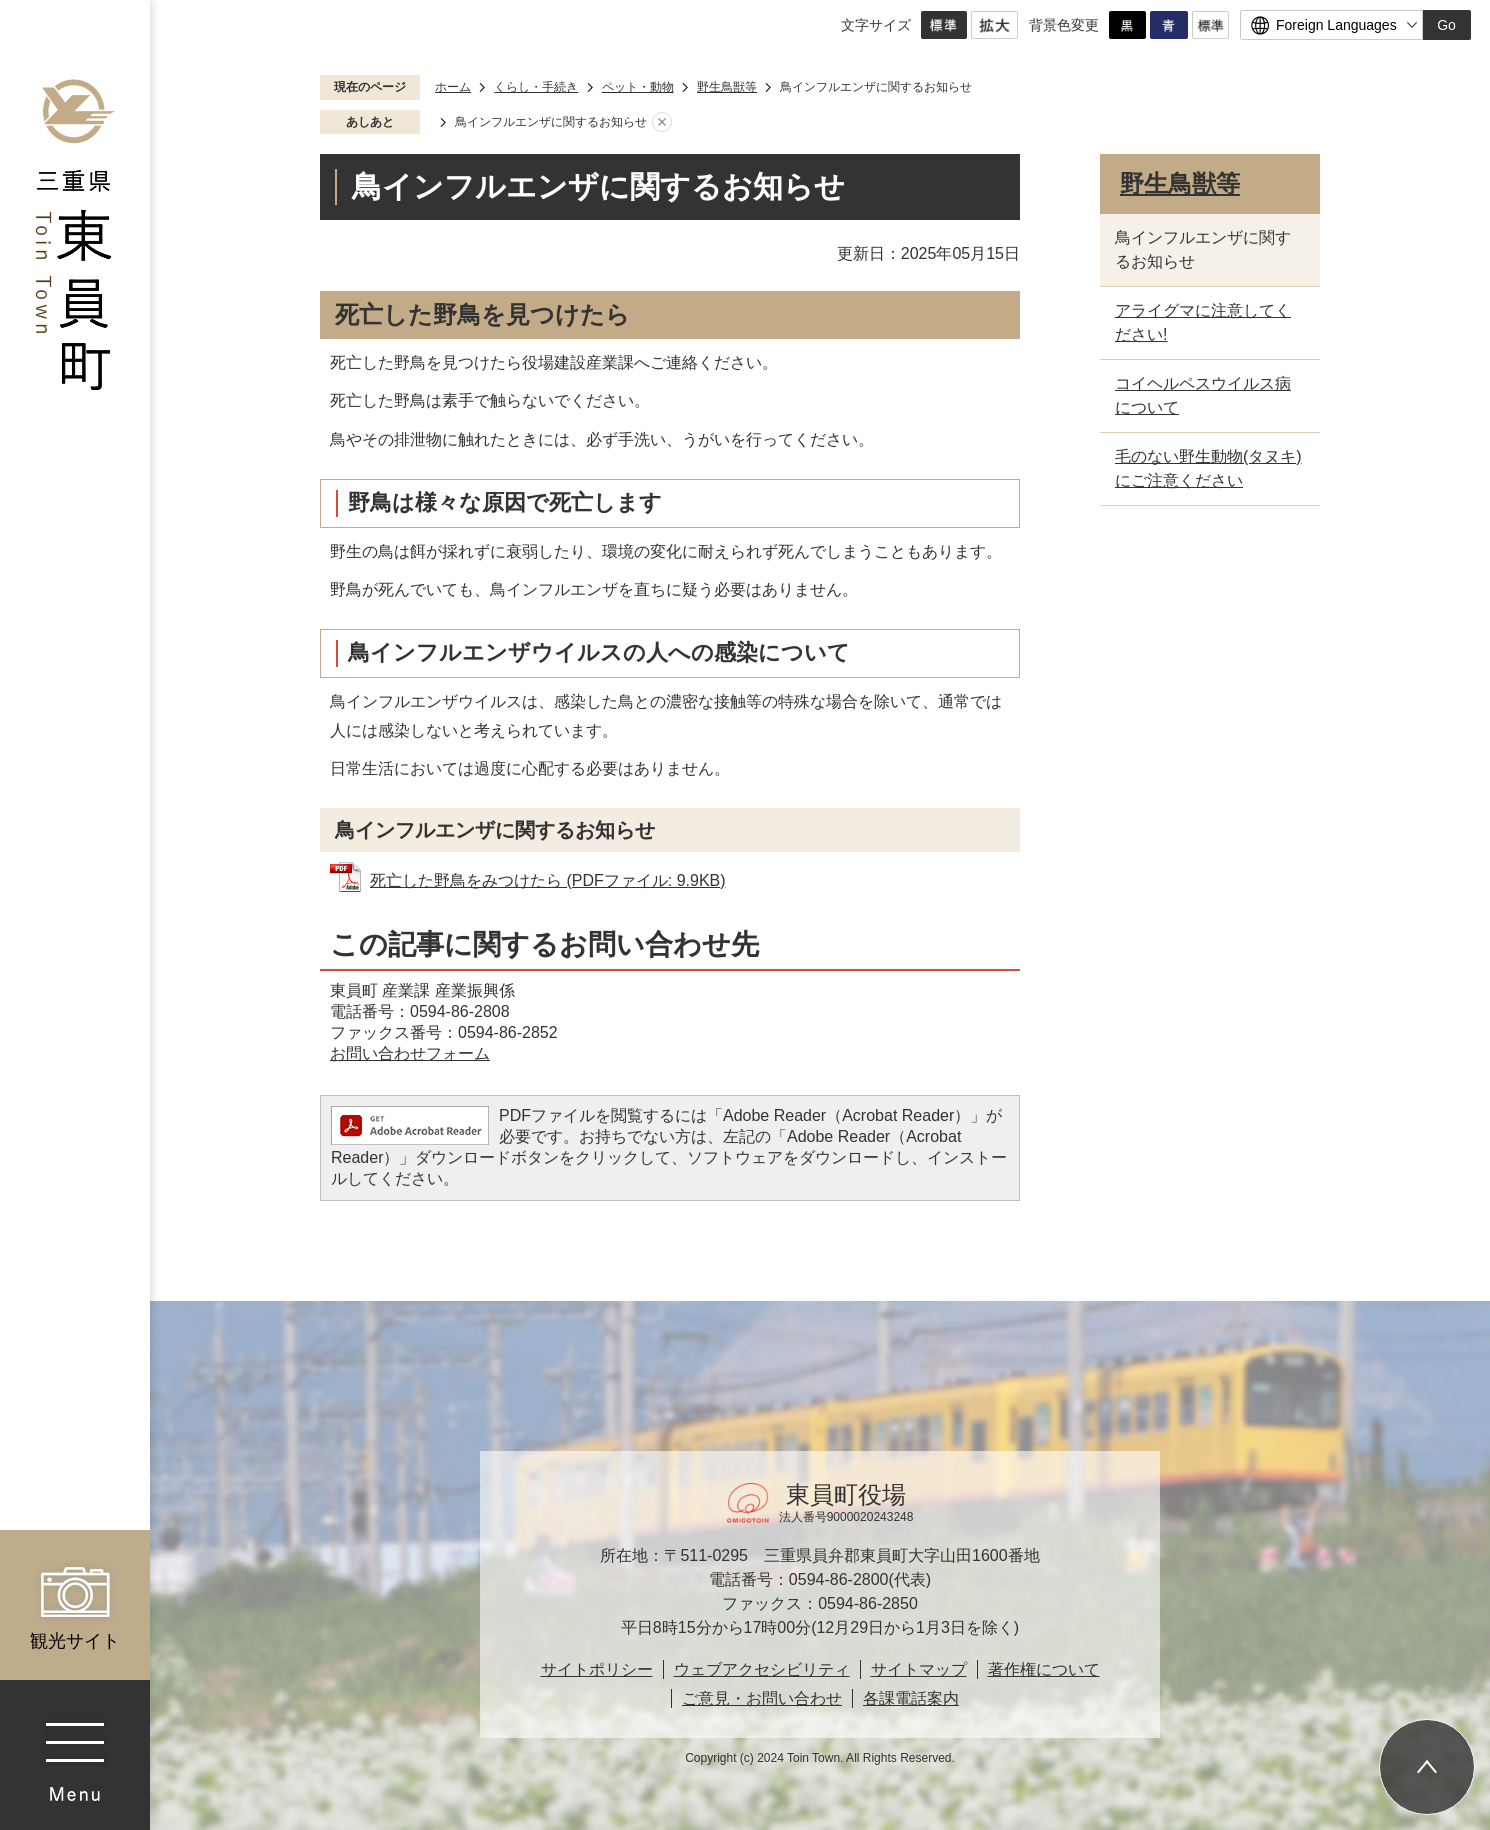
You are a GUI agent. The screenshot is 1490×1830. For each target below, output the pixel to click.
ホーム (453, 87)
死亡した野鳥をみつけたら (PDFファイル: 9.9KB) (548, 880)
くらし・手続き (536, 87)
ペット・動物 (638, 87)
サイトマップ (919, 1669)
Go (1446, 25)
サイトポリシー (597, 1669)
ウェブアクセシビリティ (762, 1669)
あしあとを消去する (662, 123)
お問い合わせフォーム (410, 1053)
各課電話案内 (911, 1698)
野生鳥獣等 (727, 87)
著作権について (1044, 1669)
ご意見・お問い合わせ (762, 1698)
